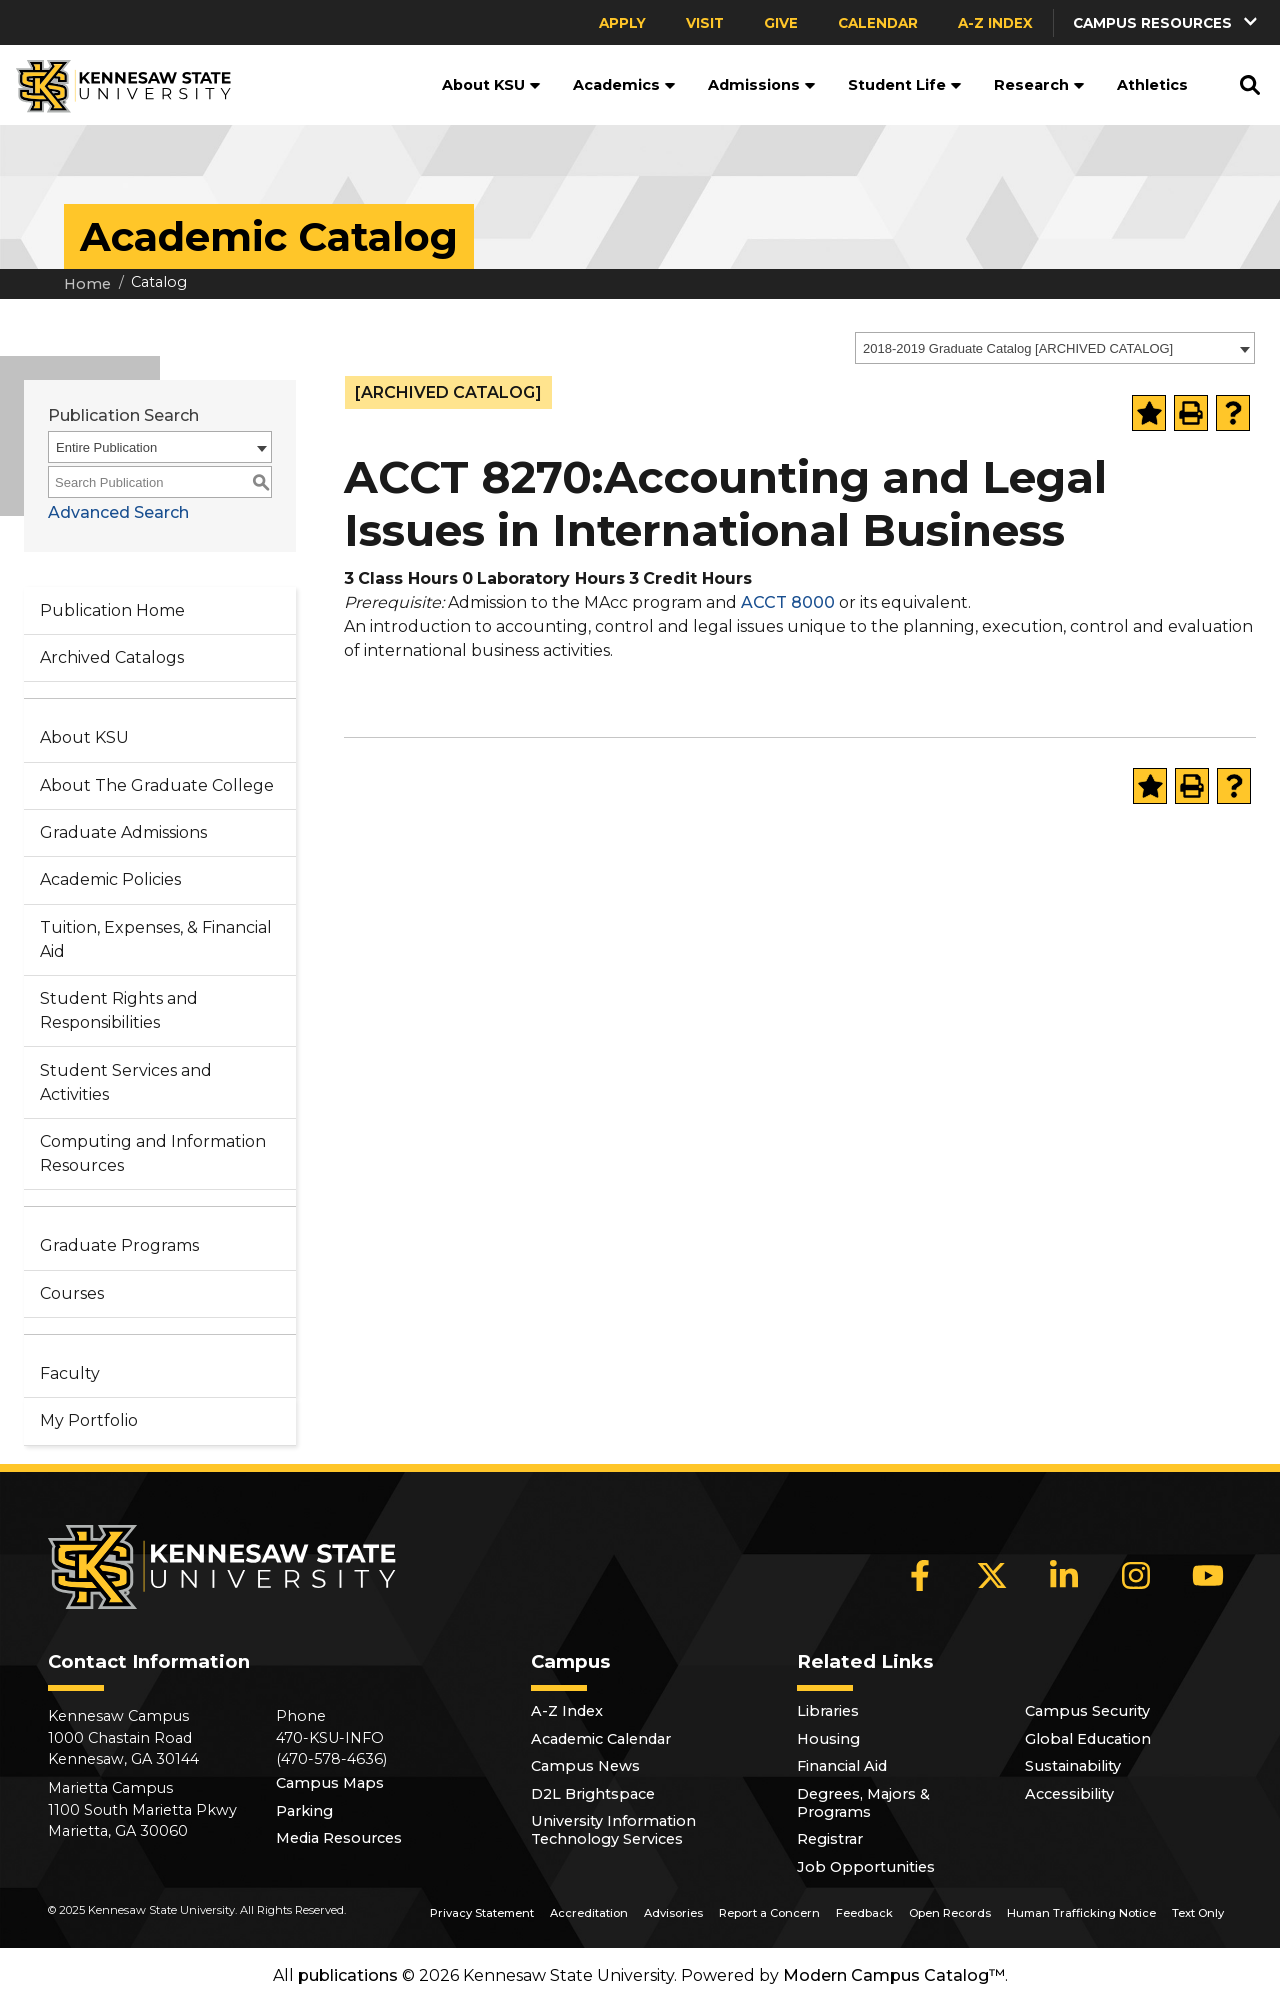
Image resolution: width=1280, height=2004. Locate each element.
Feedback (864, 1913)
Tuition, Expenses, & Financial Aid (156, 939)
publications (348, 1975)
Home (87, 284)
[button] (1167, 22)
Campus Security (1087, 1711)
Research (1039, 85)
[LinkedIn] (1064, 1576)
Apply (622, 23)
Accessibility (1069, 1794)
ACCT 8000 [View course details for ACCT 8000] (788, 602)
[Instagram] (1136, 1576)
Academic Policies (110, 879)
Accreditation (589, 1913)
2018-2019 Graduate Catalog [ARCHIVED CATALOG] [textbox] (1018, 348)
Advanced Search (118, 512)
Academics (624, 85)
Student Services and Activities (126, 1082)
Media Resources (339, 1838)
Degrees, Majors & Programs (863, 1803)
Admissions (762, 85)
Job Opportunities (866, 1867)
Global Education (1088, 1739)
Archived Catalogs (112, 657)
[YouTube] (1208, 1576)
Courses (72, 1293)
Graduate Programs (119, 1245)
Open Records (950, 1913)
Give (781, 23)
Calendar (878, 23)
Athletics (1152, 85)
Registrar (830, 1839)
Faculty (70, 1373)
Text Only (1198, 1913)
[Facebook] (920, 1576)
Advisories (673, 1913)
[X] (992, 1576)
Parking (304, 1811)
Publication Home (112, 610)
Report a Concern (769, 1913)
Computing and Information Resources (153, 1153)
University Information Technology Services (613, 1830)
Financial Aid (842, 1766)
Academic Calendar (601, 1739)
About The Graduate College (157, 785)
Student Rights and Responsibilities (119, 1010)
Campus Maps (330, 1783)
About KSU (491, 85)
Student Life (905, 85)
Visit (705, 23)
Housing (828, 1739)
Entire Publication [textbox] (106, 447)
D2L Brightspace (593, 1794)
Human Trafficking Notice (1081, 1913)
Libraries (828, 1711)
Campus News (585, 1766)
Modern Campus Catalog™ (894, 1975)
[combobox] (1055, 348)
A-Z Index (995, 23)
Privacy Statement (482, 1913)
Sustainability (1073, 1766)
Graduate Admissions (123, 832)
